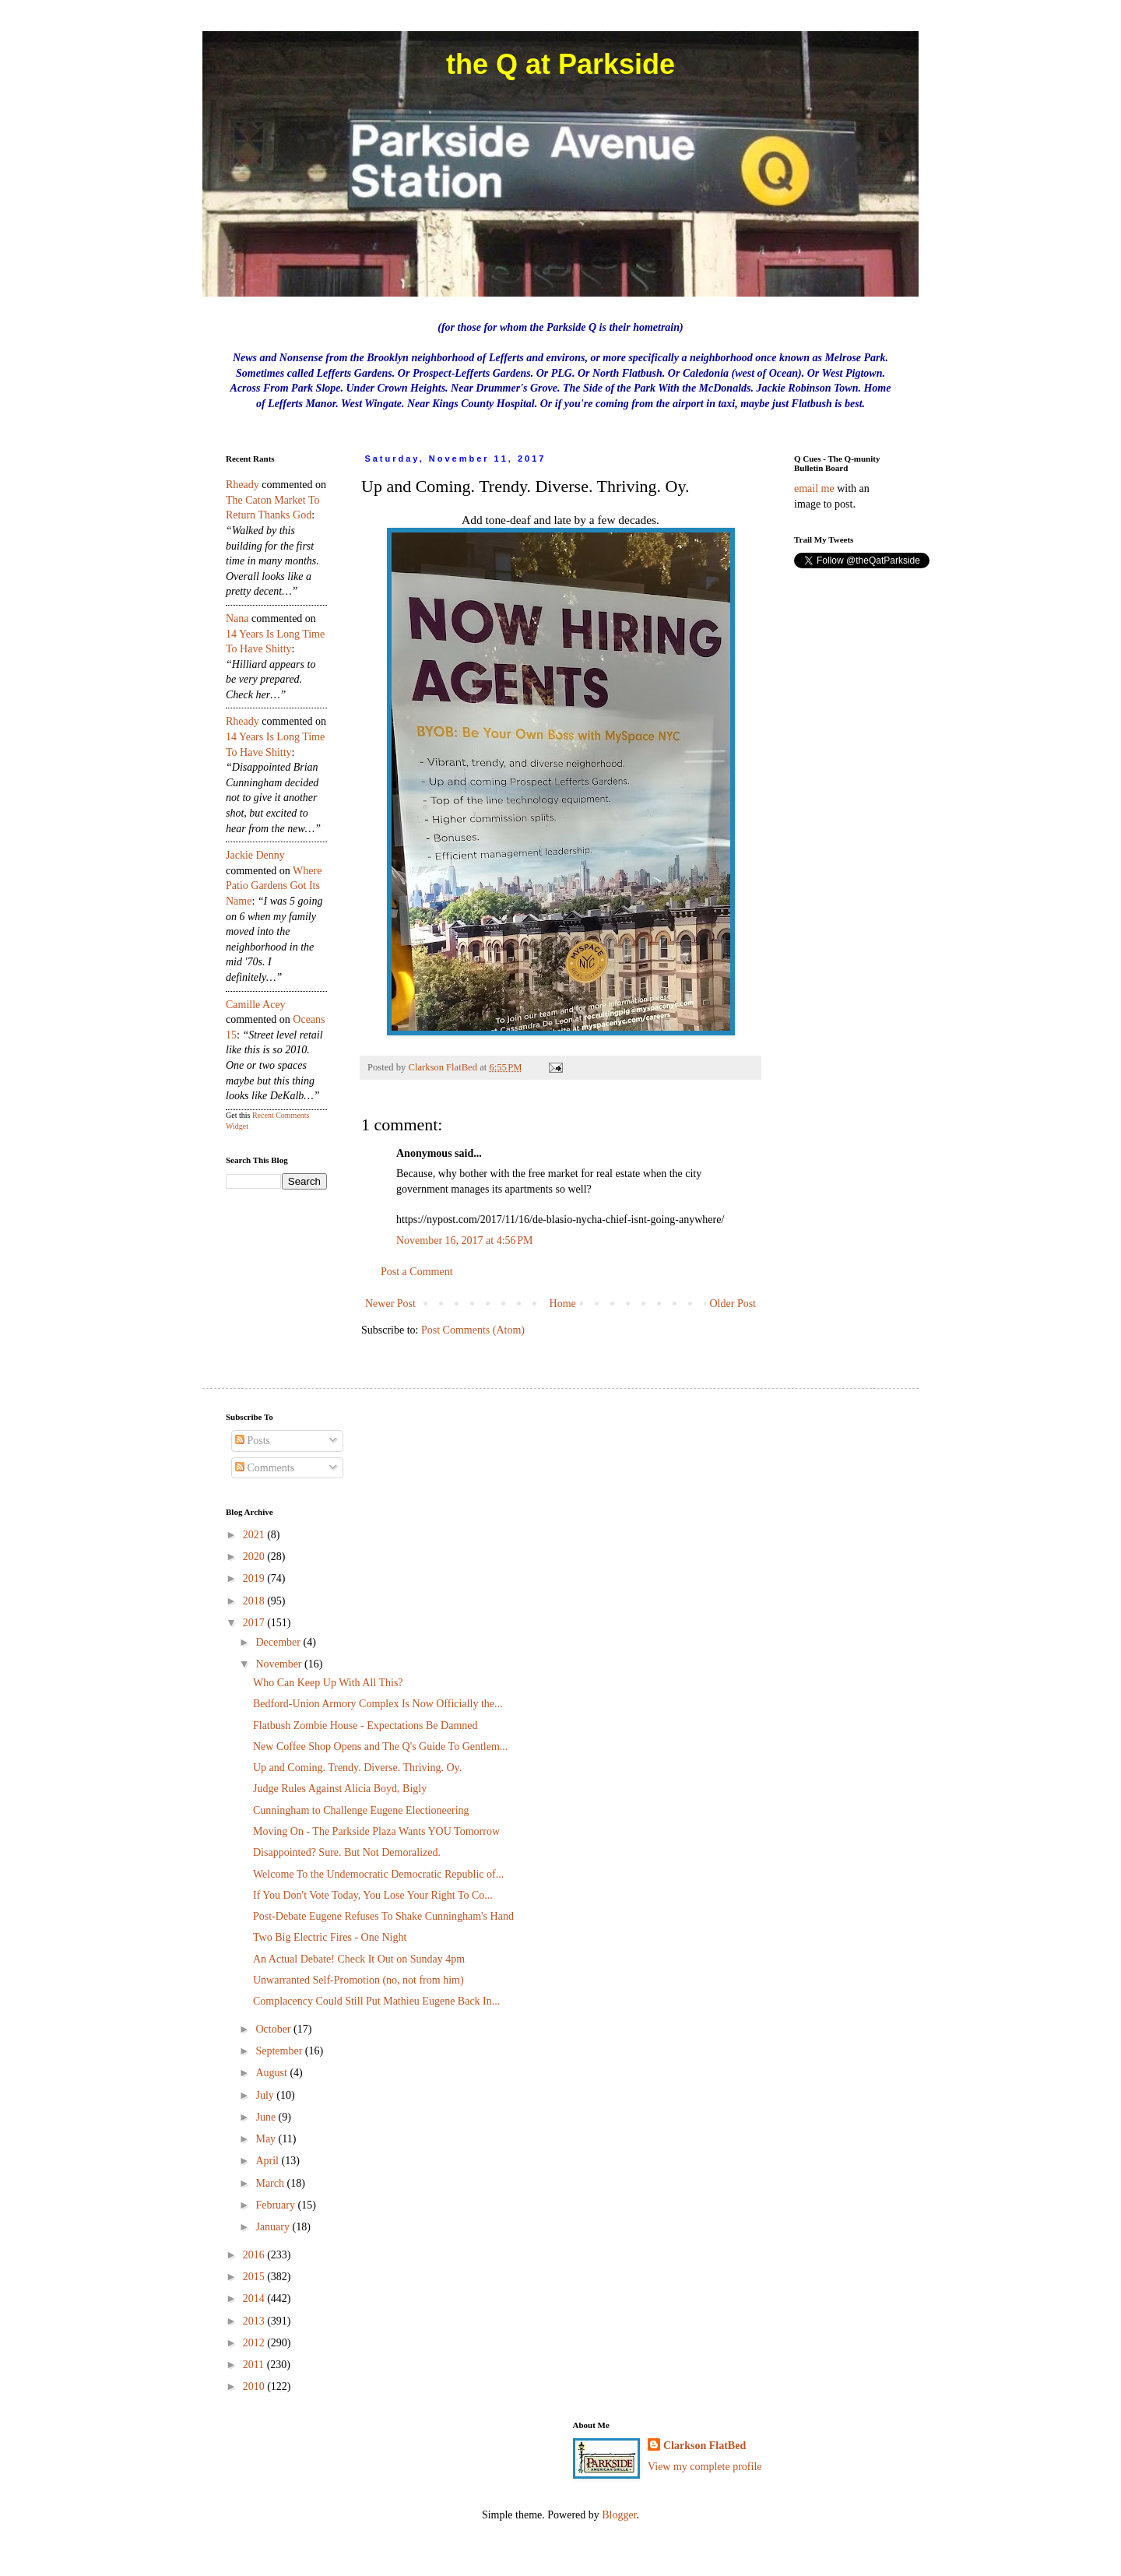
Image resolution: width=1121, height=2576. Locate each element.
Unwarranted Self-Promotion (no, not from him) (358, 1980)
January (273, 2227)
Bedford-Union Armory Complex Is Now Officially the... (378, 1704)
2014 (255, 2298)
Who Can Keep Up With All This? (328, 1683)
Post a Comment (417, 1271)
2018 (255, 1601)
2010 (255, 2386)
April (268, 2161)
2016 (255, 2255)
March (270, 2183)
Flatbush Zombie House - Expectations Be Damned (365, 1725)
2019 (255, 1578)
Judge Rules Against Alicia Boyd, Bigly (340, 1788)
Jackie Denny (255, 855)
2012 (255, 2343)
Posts (252, 1440)
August (272, 2073)
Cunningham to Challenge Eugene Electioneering (361, 1810)
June (266, 2117)
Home (563, 1303)
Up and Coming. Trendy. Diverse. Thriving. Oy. (357, 1767)
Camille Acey (256, 1004)
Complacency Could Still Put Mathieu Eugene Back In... (376, 2001)
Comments (264, 1468)
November (279, 1664)
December (279, 1642)
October (274, 2029)
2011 (255, 2364)
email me (814, 488)
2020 (255, 1556)
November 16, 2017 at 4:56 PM (464, 1240)
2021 (255, 1535)
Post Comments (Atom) (473, 1330)
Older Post (733, 1303)
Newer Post (390, 1303)
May (266, 2139)
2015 (255, 2277)
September (279, 2051)
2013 (255, 2321)
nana (237, 618)
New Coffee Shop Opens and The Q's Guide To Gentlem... (380, 1746)
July (265, 2095)
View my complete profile (705, 2466)
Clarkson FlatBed (704, 2445)
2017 (255, 1623)
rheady (242, 484)
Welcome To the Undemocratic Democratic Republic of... (378, 1874)
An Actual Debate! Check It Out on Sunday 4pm (359, 1959)
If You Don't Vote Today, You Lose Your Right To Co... (373, 1895)
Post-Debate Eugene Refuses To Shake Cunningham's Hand (383, 1916)
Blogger (619, 2515)
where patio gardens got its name (274, 886)
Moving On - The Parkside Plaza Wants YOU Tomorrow (376, 1831)
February (276, 2205)
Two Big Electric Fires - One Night (329, 1937)
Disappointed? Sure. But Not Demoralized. (347, 1852)
